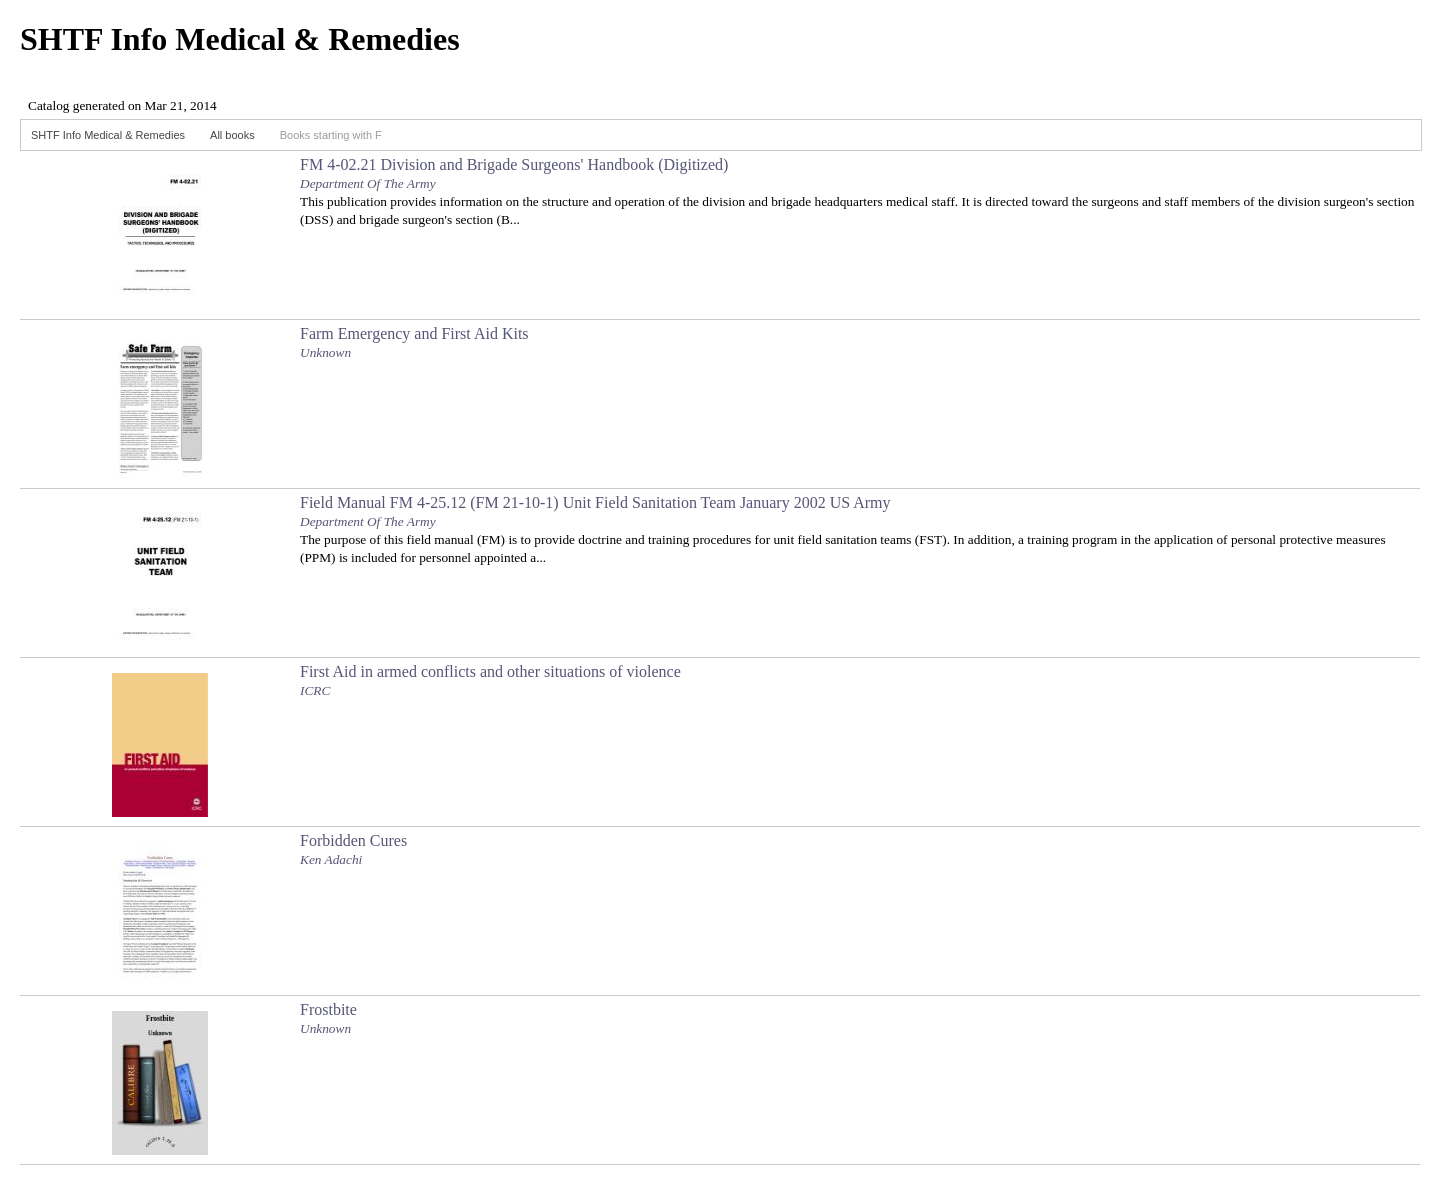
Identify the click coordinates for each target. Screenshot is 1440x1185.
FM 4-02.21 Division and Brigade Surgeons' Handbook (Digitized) (514, 164)
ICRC (315, 690)
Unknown (325, 352)
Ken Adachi (331, 859)
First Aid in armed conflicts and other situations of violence (490, 671)
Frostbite (328, 1009)
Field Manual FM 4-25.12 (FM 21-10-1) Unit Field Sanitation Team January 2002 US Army (595, 502)
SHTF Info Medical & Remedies (108, 135)
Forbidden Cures (353, 840)
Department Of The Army (368, 183)
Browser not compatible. (170, 97)
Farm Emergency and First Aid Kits (414, 333)
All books (232, 135)
